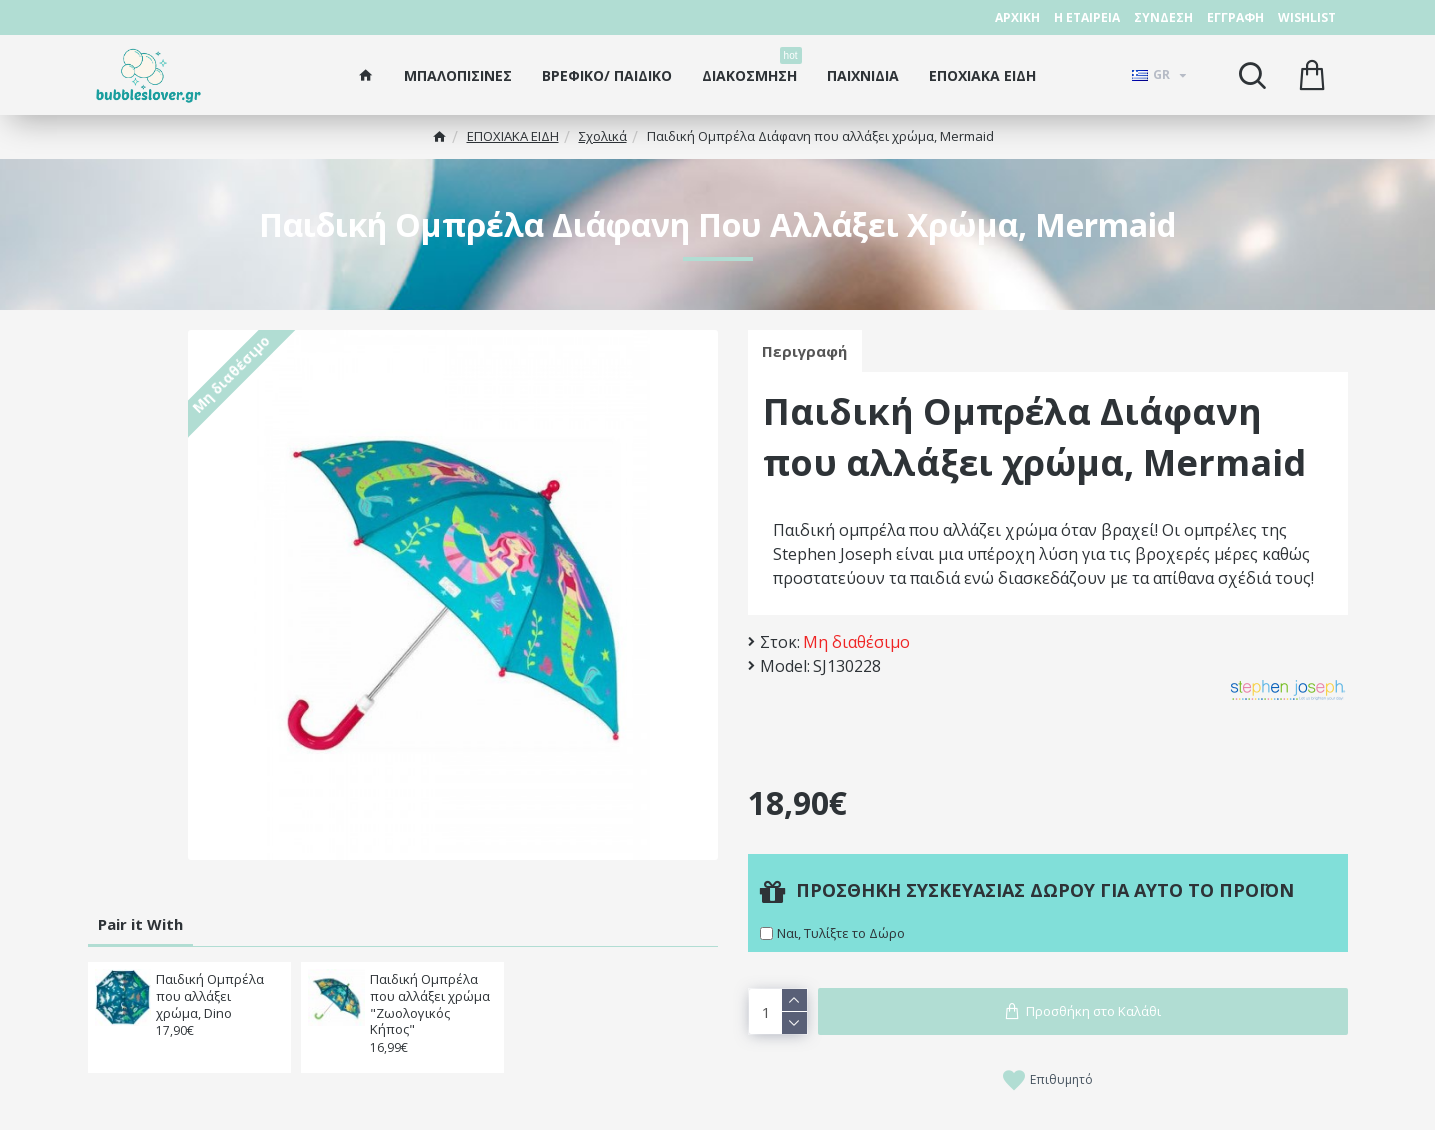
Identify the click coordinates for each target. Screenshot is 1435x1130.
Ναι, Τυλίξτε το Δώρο (841, 933)
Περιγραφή (805, 351)
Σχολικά (603, 136)
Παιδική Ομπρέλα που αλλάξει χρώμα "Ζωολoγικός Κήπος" (430, 1005)
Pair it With (140, 924)
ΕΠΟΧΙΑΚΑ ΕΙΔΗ (513, 136)
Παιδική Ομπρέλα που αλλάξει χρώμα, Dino (210, 996)
